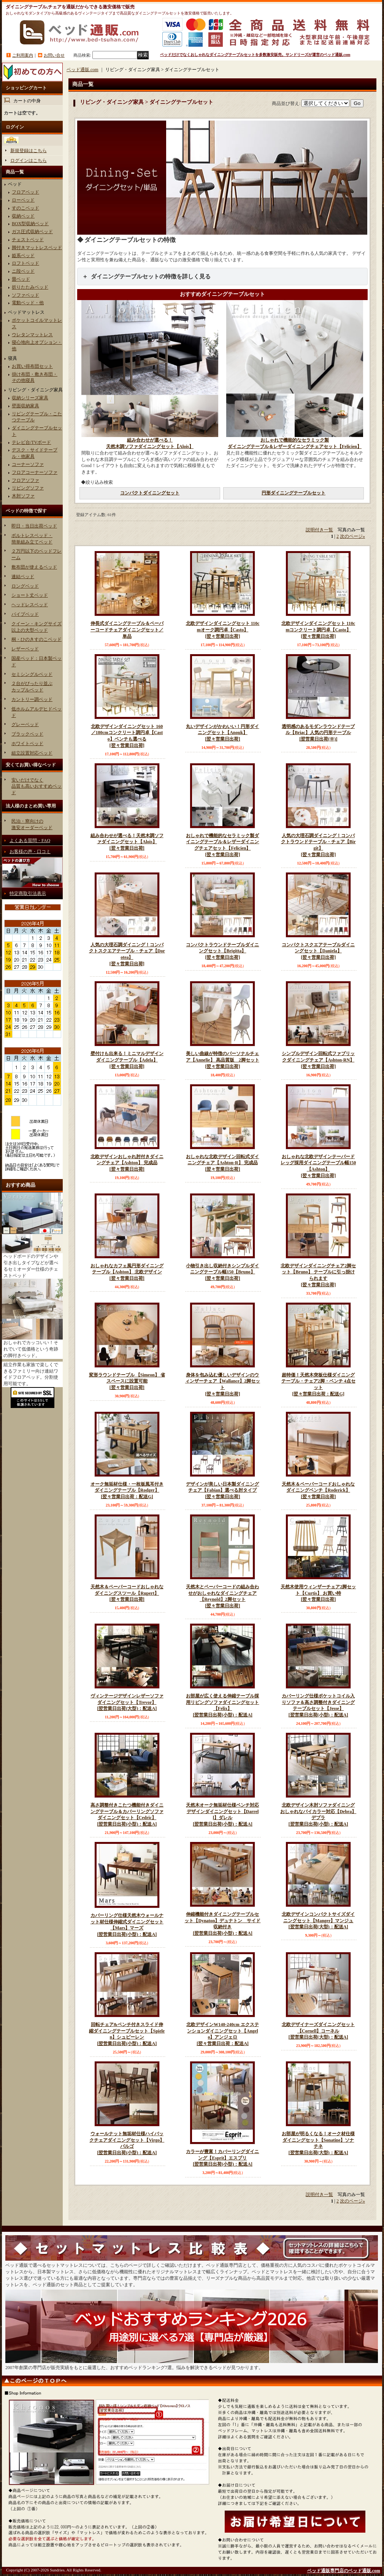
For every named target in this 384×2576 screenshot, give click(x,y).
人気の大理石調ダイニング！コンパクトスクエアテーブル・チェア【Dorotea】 (127, 954)
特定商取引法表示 (28, 893)
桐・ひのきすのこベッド (36, 639)
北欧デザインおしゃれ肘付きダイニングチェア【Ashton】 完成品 (127, 1163)
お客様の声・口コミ (30, 851)
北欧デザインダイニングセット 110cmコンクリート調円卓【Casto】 (318, 630)
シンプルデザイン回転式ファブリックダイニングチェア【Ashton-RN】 (318, 1060)
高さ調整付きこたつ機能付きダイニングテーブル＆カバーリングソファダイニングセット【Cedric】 (127, 1815)
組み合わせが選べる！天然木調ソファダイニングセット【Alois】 (127, 842)
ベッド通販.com (82, 69)
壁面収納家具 (25, 405)
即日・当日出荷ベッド (34, 526)
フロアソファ (25, 480)
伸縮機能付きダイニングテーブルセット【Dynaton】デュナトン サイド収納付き (222, 1924)
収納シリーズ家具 (30, 397)
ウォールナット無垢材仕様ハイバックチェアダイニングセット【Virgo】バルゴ (127, 2143)
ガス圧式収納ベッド (32, 231)
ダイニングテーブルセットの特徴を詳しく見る (151, 276)
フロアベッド (25, 192)
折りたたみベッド (30, 287)
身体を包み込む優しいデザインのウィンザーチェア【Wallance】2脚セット (222, 1384)
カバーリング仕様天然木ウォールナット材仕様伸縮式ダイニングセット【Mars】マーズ (127, 1925)
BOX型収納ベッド (30, 223)
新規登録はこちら (28, 150)
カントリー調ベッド (31, 699)
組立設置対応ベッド (31, 753)
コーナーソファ (28, 464)
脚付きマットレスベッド (37, 247)
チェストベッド (28, 239)
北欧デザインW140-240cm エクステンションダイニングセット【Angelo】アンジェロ (222, 2034)
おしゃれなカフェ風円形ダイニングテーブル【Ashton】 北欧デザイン (127, 1272)
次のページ (352, 536)
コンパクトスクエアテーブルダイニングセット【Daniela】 (318, 951)
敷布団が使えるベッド (34, 567)
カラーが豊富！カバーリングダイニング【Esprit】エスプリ (222, 2158)
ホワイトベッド (27, 743)
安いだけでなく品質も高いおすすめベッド (36, 786)
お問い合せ (54, 55)
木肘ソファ (23, 496)
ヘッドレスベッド (29, 604)
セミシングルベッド (31, 674)
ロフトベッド (25, 263)
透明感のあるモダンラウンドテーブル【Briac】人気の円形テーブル (318, 733)
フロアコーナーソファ (34, 472)
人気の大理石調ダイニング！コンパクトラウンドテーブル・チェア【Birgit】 (318, 845)
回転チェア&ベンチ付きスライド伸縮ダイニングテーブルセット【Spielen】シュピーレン (127, 2034)
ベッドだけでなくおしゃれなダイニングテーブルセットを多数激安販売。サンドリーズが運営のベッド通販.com (255, 54)
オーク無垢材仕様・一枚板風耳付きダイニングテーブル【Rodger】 (127, 1490)
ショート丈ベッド (29, 595)
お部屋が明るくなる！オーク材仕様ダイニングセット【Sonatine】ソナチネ (318, 2143)
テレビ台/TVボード (31, 442)
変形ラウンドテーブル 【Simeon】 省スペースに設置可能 (127, 1381)
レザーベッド (25, 649)
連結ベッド (22, 576)
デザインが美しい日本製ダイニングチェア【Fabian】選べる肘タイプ (222, 1490)
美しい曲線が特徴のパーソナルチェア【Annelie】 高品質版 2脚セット (222, 1060)
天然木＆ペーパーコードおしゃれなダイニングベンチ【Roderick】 (318, 1490)
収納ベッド (23, 216)
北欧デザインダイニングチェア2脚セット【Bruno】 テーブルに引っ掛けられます (318, 1275)
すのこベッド (25, 208)
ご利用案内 (22, 55)
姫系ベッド (23, 255)
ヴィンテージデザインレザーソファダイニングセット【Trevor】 (127, 1702)
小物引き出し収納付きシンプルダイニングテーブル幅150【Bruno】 (222, 1272)
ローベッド (23, 200)
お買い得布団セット (32, 366)
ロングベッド (25, 586)
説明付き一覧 (319, 529)
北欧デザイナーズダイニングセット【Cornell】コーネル (318, 2031)
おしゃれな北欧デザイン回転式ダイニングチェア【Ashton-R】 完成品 (222, 1163)
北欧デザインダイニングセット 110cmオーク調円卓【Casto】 (222, 630)
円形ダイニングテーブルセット (293, 493)
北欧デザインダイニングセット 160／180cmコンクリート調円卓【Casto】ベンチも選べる (127, 736)
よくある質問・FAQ (30, 840)
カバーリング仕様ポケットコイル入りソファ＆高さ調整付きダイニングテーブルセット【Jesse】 (318, 1705)
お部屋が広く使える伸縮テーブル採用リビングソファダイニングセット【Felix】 (222, 1705)
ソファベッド (25, 295)
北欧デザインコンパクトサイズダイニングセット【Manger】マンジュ (318, 1921)
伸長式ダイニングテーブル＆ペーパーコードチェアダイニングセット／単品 (126, 630)
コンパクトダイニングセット (149, 493)
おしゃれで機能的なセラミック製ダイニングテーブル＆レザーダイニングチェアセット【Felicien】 (222, 845)
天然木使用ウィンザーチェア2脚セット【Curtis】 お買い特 (318, 1593)
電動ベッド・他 (28, 302)
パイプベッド (25, 614)
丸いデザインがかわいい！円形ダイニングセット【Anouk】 (222, 733)
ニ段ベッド (23, 271)
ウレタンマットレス (32, 334)
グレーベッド (25, 724)
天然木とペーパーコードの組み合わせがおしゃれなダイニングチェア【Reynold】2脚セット (222, 1596)
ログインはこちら (28, 160)
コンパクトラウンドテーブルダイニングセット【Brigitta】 (222, 951)
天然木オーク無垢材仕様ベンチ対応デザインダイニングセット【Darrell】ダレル (222, 1815)
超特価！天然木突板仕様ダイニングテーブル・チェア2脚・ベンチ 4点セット (318, 1384)
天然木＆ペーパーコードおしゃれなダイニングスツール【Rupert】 (127, 1593)
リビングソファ (28, 488)
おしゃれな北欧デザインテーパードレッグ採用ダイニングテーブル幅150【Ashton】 (318, 1166)
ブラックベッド (27, 734)
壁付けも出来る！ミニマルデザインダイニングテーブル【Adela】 (127, 1060)
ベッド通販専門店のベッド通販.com (343, 2570)
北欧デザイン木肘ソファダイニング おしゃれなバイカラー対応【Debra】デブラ (318, 1815)
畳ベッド (21, 279)
